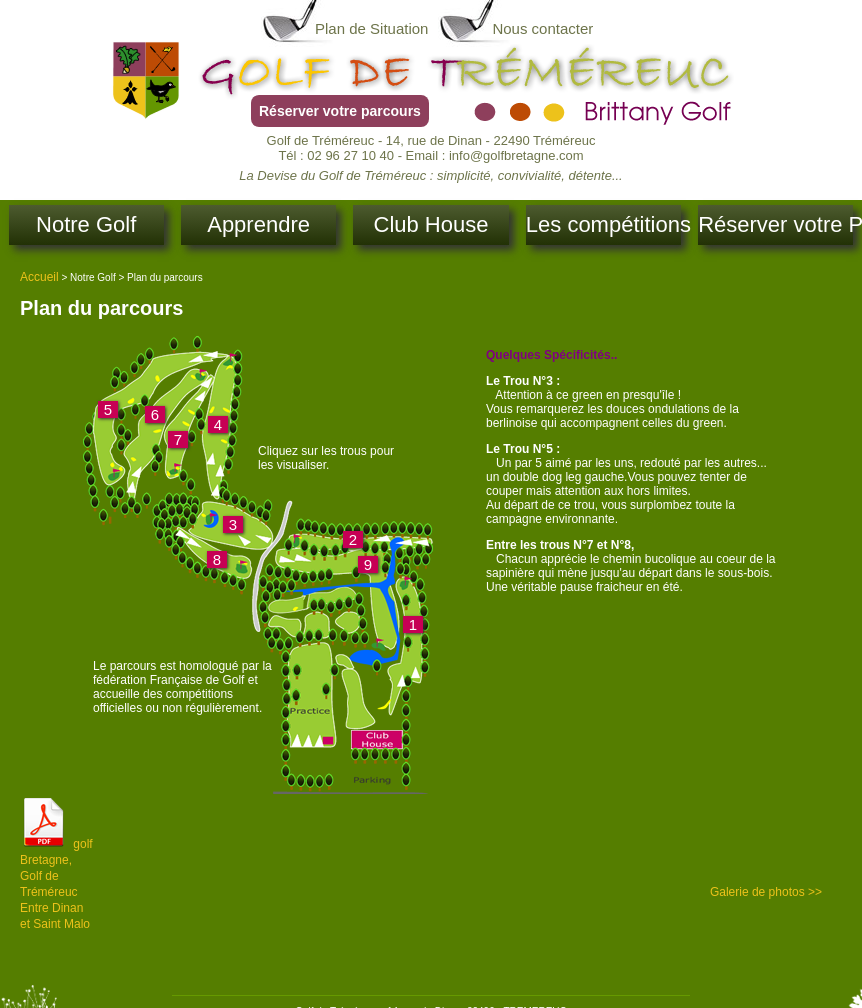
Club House (431, 224)
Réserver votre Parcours (775, 224)
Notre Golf (86, 224)
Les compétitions (603, 224)
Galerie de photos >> (766, 892)
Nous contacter (542, 28)
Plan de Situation (371, 28)
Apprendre (258, 224)
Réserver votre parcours (340, 111)
